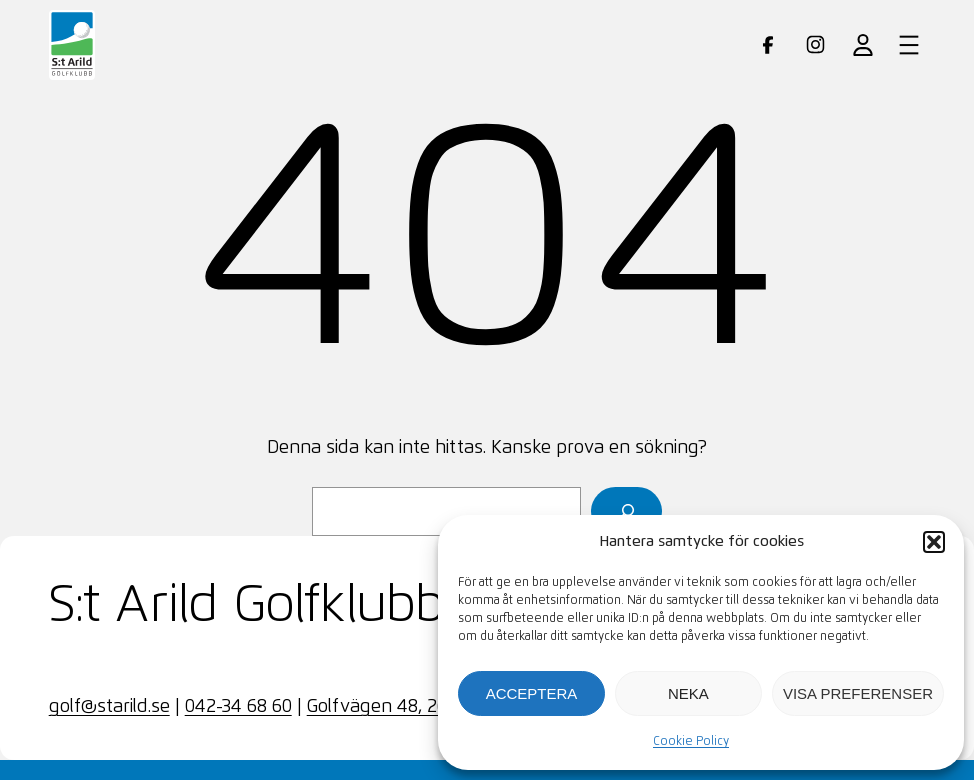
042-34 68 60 (238, 707)
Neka (688, 693)
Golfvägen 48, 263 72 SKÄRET (429, 707)
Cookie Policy (691, 742)
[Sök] (626, 511)
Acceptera (532, 693)
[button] (934, 542)
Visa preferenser (858, 693)
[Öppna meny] (909, 45)
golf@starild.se (109, 707)
